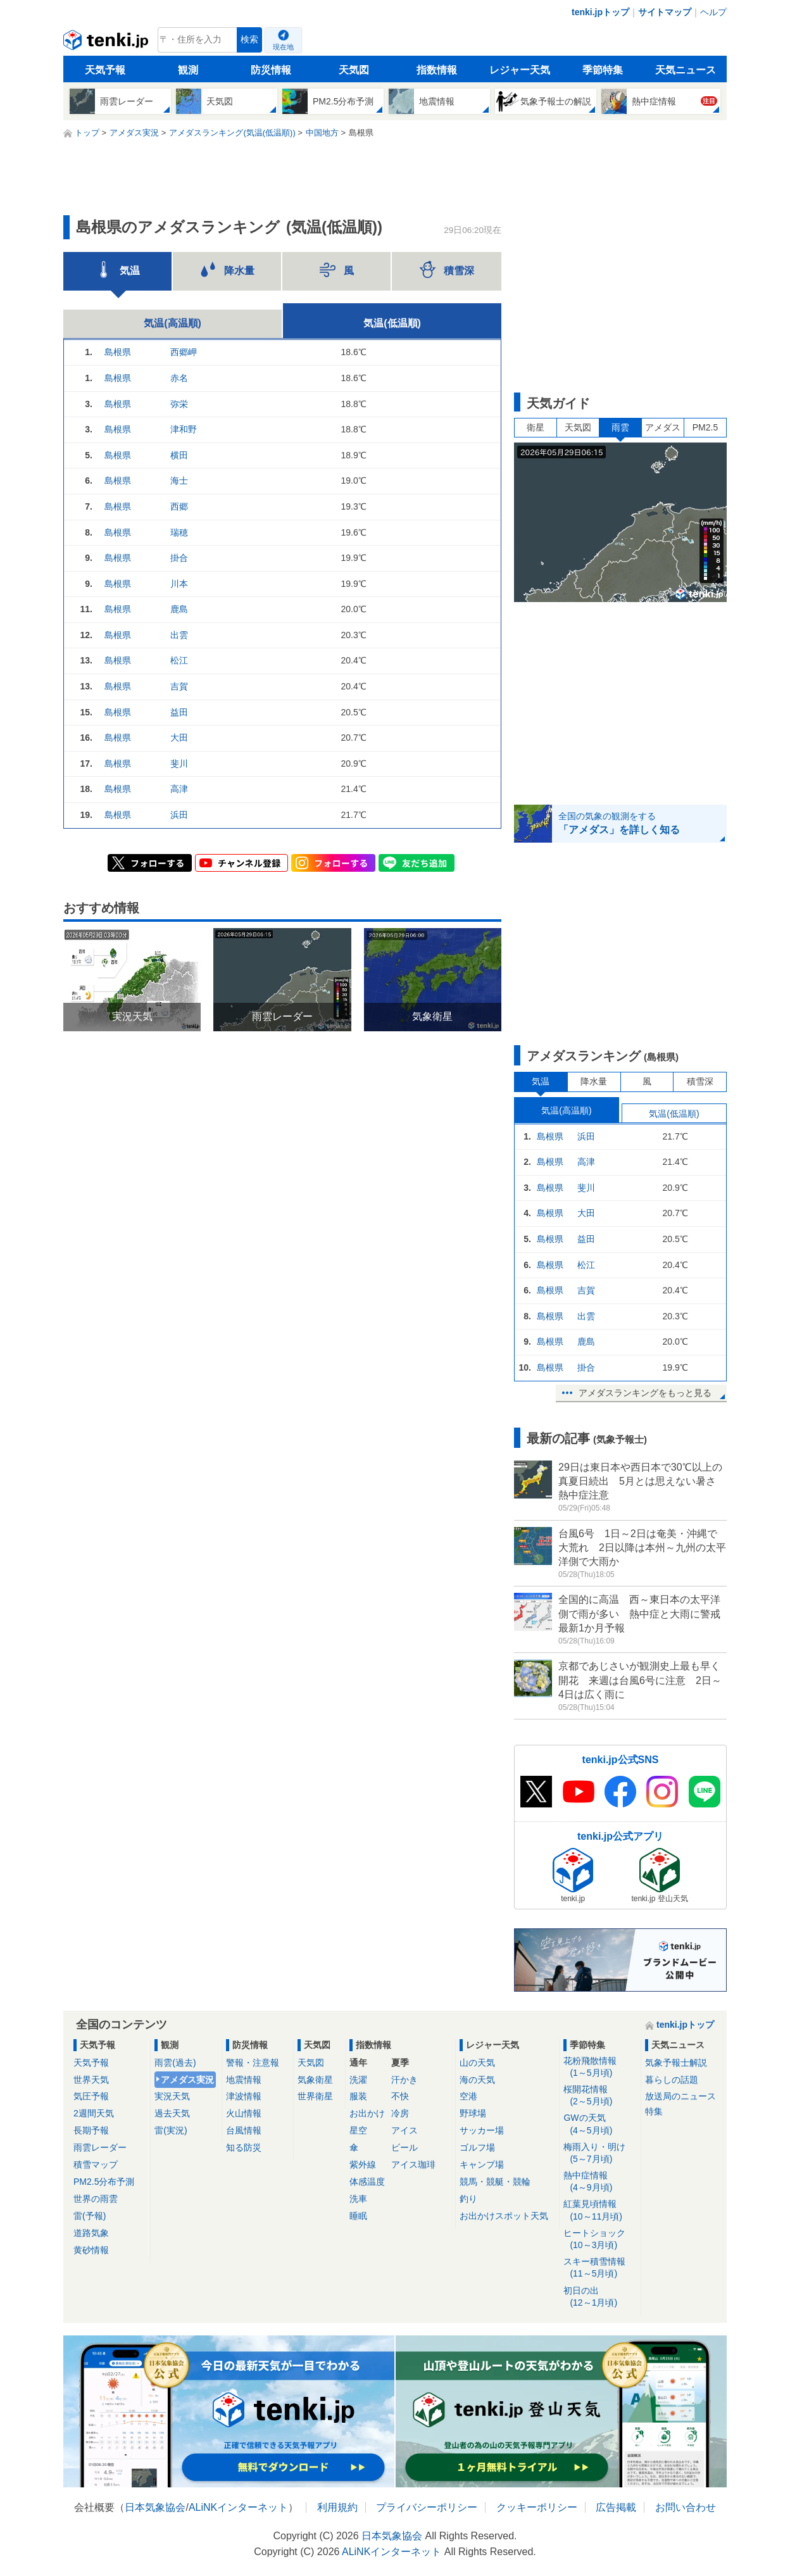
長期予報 (91, 2130)
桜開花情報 (599, 2096)
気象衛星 (315, 2080)
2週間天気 (93, 2113)
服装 (358, 2096)
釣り (468, 2199)
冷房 (400, 2113)
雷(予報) (89, 2216)
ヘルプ (713, 12)
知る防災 (243, 2147)
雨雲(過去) (175, 2063)
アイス (404, 2130)
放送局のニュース (680, 2096)
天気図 (354, 70)
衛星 (535, 427)
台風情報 (243, 2130)
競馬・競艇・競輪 (495, 2182)
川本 (179, 584)
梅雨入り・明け (599, 2153)
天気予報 (105, 70)
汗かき (404, 2080)
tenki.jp (107, 43)
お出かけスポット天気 (504, 2216)
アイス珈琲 (413, 2164)
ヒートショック (599, 2239)
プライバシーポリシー (426, 2507)
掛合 (179, 558)
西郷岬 (183, 352)
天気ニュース (685, 70)
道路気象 (91, 2233)
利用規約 (337, 2507)
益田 (179, 712)
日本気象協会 (155, 2507)
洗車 (358, 2199)
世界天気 (91, 2080)
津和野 (183, 429)
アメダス (662, 427)
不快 (400, 2096)
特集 (654, 2111)
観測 (188, 70)
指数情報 (437, 70)
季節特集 (602, 70)
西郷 (179, 506)
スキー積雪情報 (599, 2268)
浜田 (179, 815)
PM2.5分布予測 (103, 2182)
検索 (249, 39)
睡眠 (358, 2216)
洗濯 (358, 2080)
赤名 (179, 378)
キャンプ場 (482, 2164)
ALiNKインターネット (238, 2507)
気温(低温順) (392, 323)
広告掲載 (616, 2507)
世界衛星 (315, 2096)
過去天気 (172, 2113)
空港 (468, 2096)
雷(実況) (170, 2130)
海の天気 (477, 2080)
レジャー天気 (519, 70)
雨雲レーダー (100, 2147)
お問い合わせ (685, 2507)
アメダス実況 (187, 2080)
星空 (358, 2130)
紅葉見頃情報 (599, 2210)
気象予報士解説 (676, 2063)
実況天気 (172, 2096)
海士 (179, 480)
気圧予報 (91, 2096)
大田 (179, 737)
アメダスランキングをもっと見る (645, 1393)
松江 (179, 660)
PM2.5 (705, 427)
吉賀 (179, 686)
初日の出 (599, 2297)
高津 (179, 789)
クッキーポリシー (536, 2507)
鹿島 (179, 609)
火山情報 (243, 2113)
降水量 (593, 1081)
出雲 (179, 635)
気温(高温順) (172, 323)
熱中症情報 (599, 2182)
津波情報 (243, 2096)
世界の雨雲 (95, 2199)
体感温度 (367, 2182)
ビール (404, 2147)
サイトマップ (664, 12)
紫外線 (362, 2164)
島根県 (117, 352)
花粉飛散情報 (599, 2067)
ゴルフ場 (477, 2147)
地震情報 (243, 2080)
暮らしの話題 (671, 2080)
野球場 (473, 2113)
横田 (179, 455)
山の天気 (477, 2063)
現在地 (283, 47)
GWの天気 (599, 2124)
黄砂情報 (91, 2250)
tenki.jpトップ (600, 12)
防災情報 (271, 70)
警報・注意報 (252, 2063)
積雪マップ (95, 2164)
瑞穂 (179, 532)
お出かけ (367, 2113)
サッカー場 (482, 2130)
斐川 (179, 763)
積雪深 (700, 1081)
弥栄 (179, 404)
